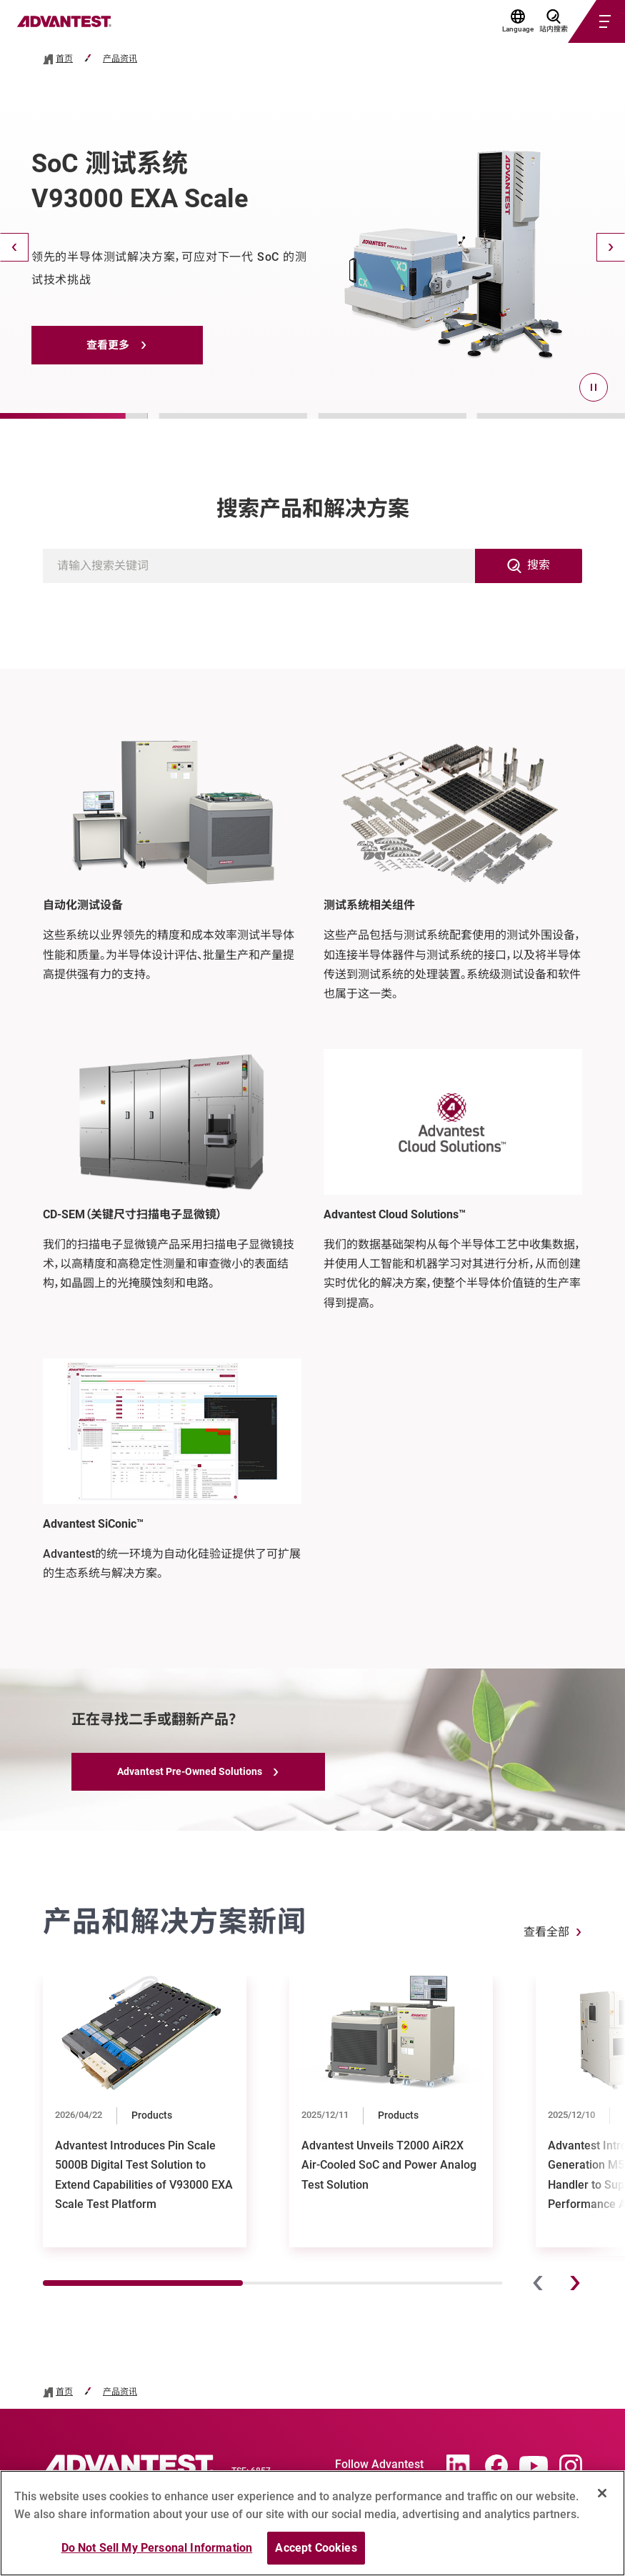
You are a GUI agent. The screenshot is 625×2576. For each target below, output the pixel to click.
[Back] (14, 247)
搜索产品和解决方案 (312, 508)
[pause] (593, 387)
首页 (64, 59)
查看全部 (546, 1932)
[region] (312, 2523)
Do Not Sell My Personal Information (157, 2548)
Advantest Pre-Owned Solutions (189, 1771)
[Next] (610, 247)
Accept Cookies (315, 2548)
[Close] (602, 2493)
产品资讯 (120, 59)
